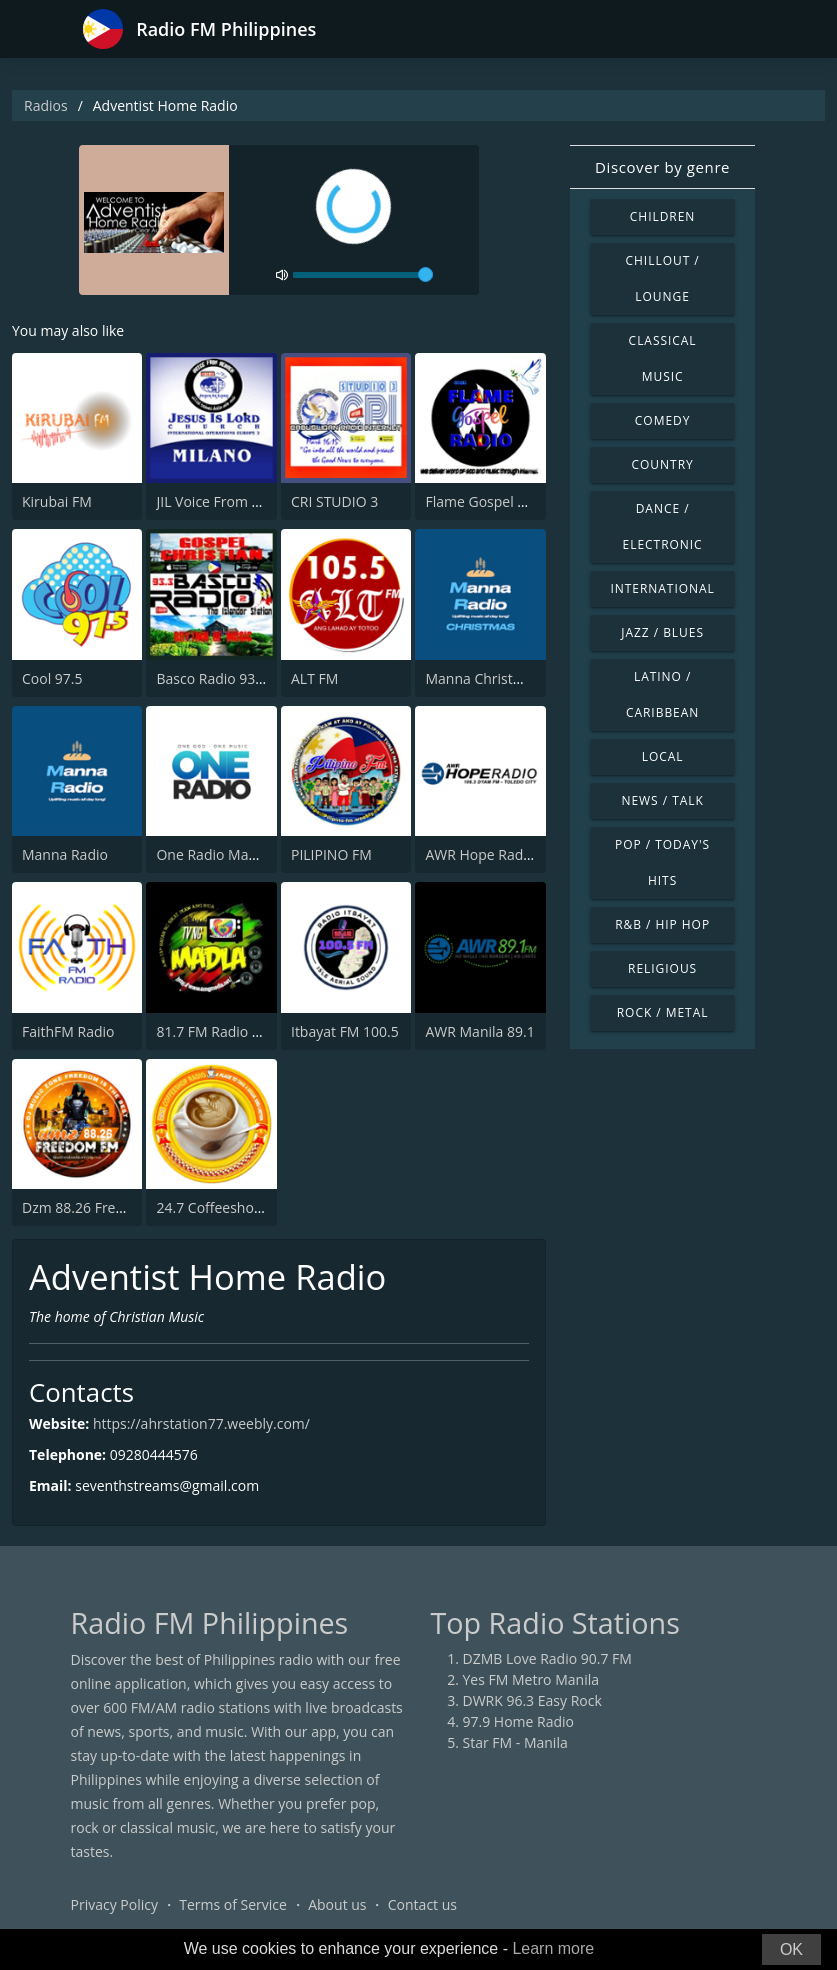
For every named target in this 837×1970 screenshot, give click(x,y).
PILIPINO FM (331, 854)
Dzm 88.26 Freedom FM (99, 1207)
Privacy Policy (114, 1904)
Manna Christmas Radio (502, 678)
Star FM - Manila (515, 1742)
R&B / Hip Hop (662, 924)
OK (791, 1949)
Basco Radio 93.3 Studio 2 (240, 678)
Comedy (663, 420)
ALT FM (314, 678)
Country (663, 464)
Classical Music (663, 358)
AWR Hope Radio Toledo (504, 854)
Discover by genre (662, 167)
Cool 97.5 (52, 678)
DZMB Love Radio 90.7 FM (547, 1658)
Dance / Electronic (663, 526)
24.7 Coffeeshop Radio (229, 1207)
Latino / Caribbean (662, 694)
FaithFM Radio (68, 1031)
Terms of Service (233, 1904)
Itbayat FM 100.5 (345, 1031)
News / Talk (662, 800)
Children (663, 216)
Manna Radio (65, 854)
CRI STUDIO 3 (334, 501)
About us (337, 1904)
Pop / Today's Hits (662, 862)
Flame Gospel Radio (489, 501)
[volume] (363, 275)
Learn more (553, 1948)
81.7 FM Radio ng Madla (233, 1031)
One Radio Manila (213, 854)
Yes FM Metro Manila (531, 1679)
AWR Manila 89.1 (479, 1031)
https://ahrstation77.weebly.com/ (201, 1423)
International (662, 588)
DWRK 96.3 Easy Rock (532, 1700)
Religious (662, 968)
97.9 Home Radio (518, 1721)
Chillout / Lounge (663, 278)
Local (663, 756)
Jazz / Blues (662, 632)
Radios (46, 105)
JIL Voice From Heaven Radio (248, 501)
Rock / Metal (663, 1012)
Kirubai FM (57, 501)
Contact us (422, 1904)
